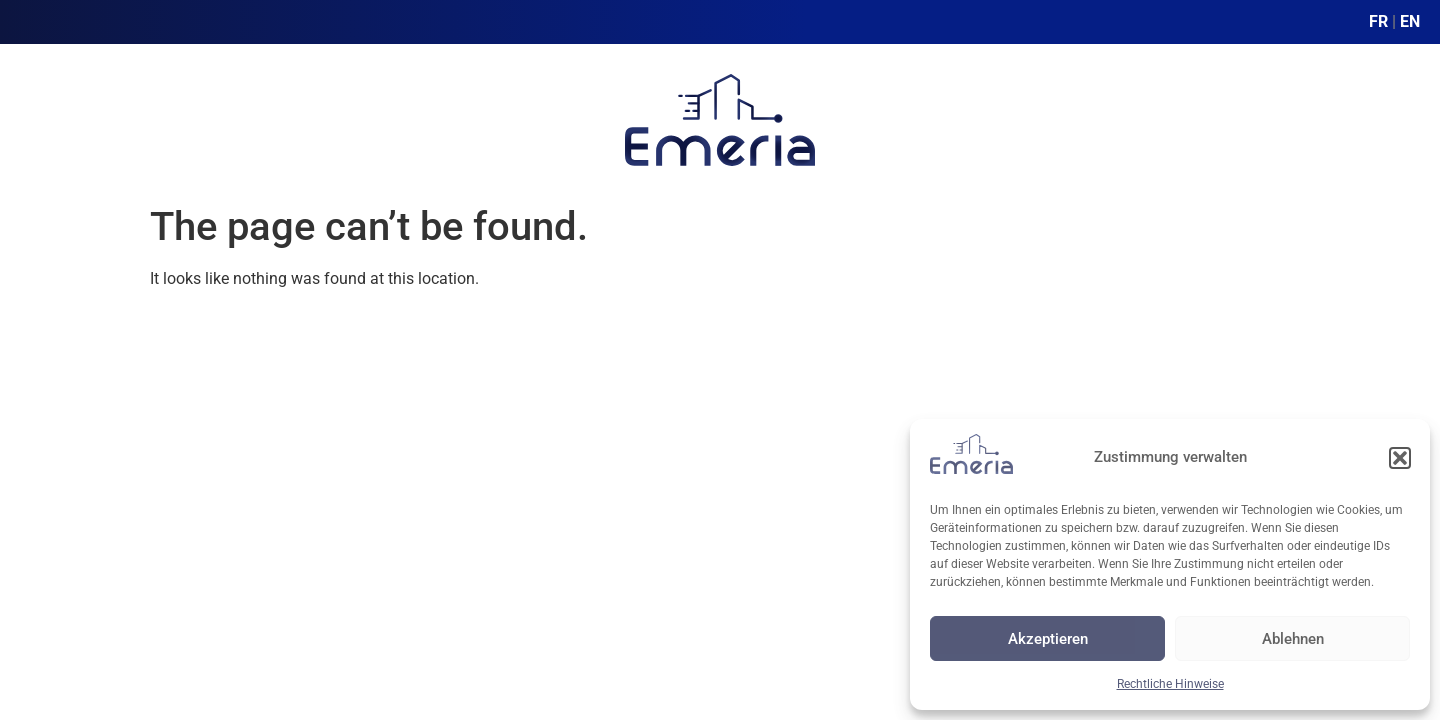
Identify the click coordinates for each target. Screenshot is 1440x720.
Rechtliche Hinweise (1170, 684)
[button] (1400, 458)
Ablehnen (1293, 639)
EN (1410, 21)
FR (1378, 21)
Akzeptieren (1048, 639)
